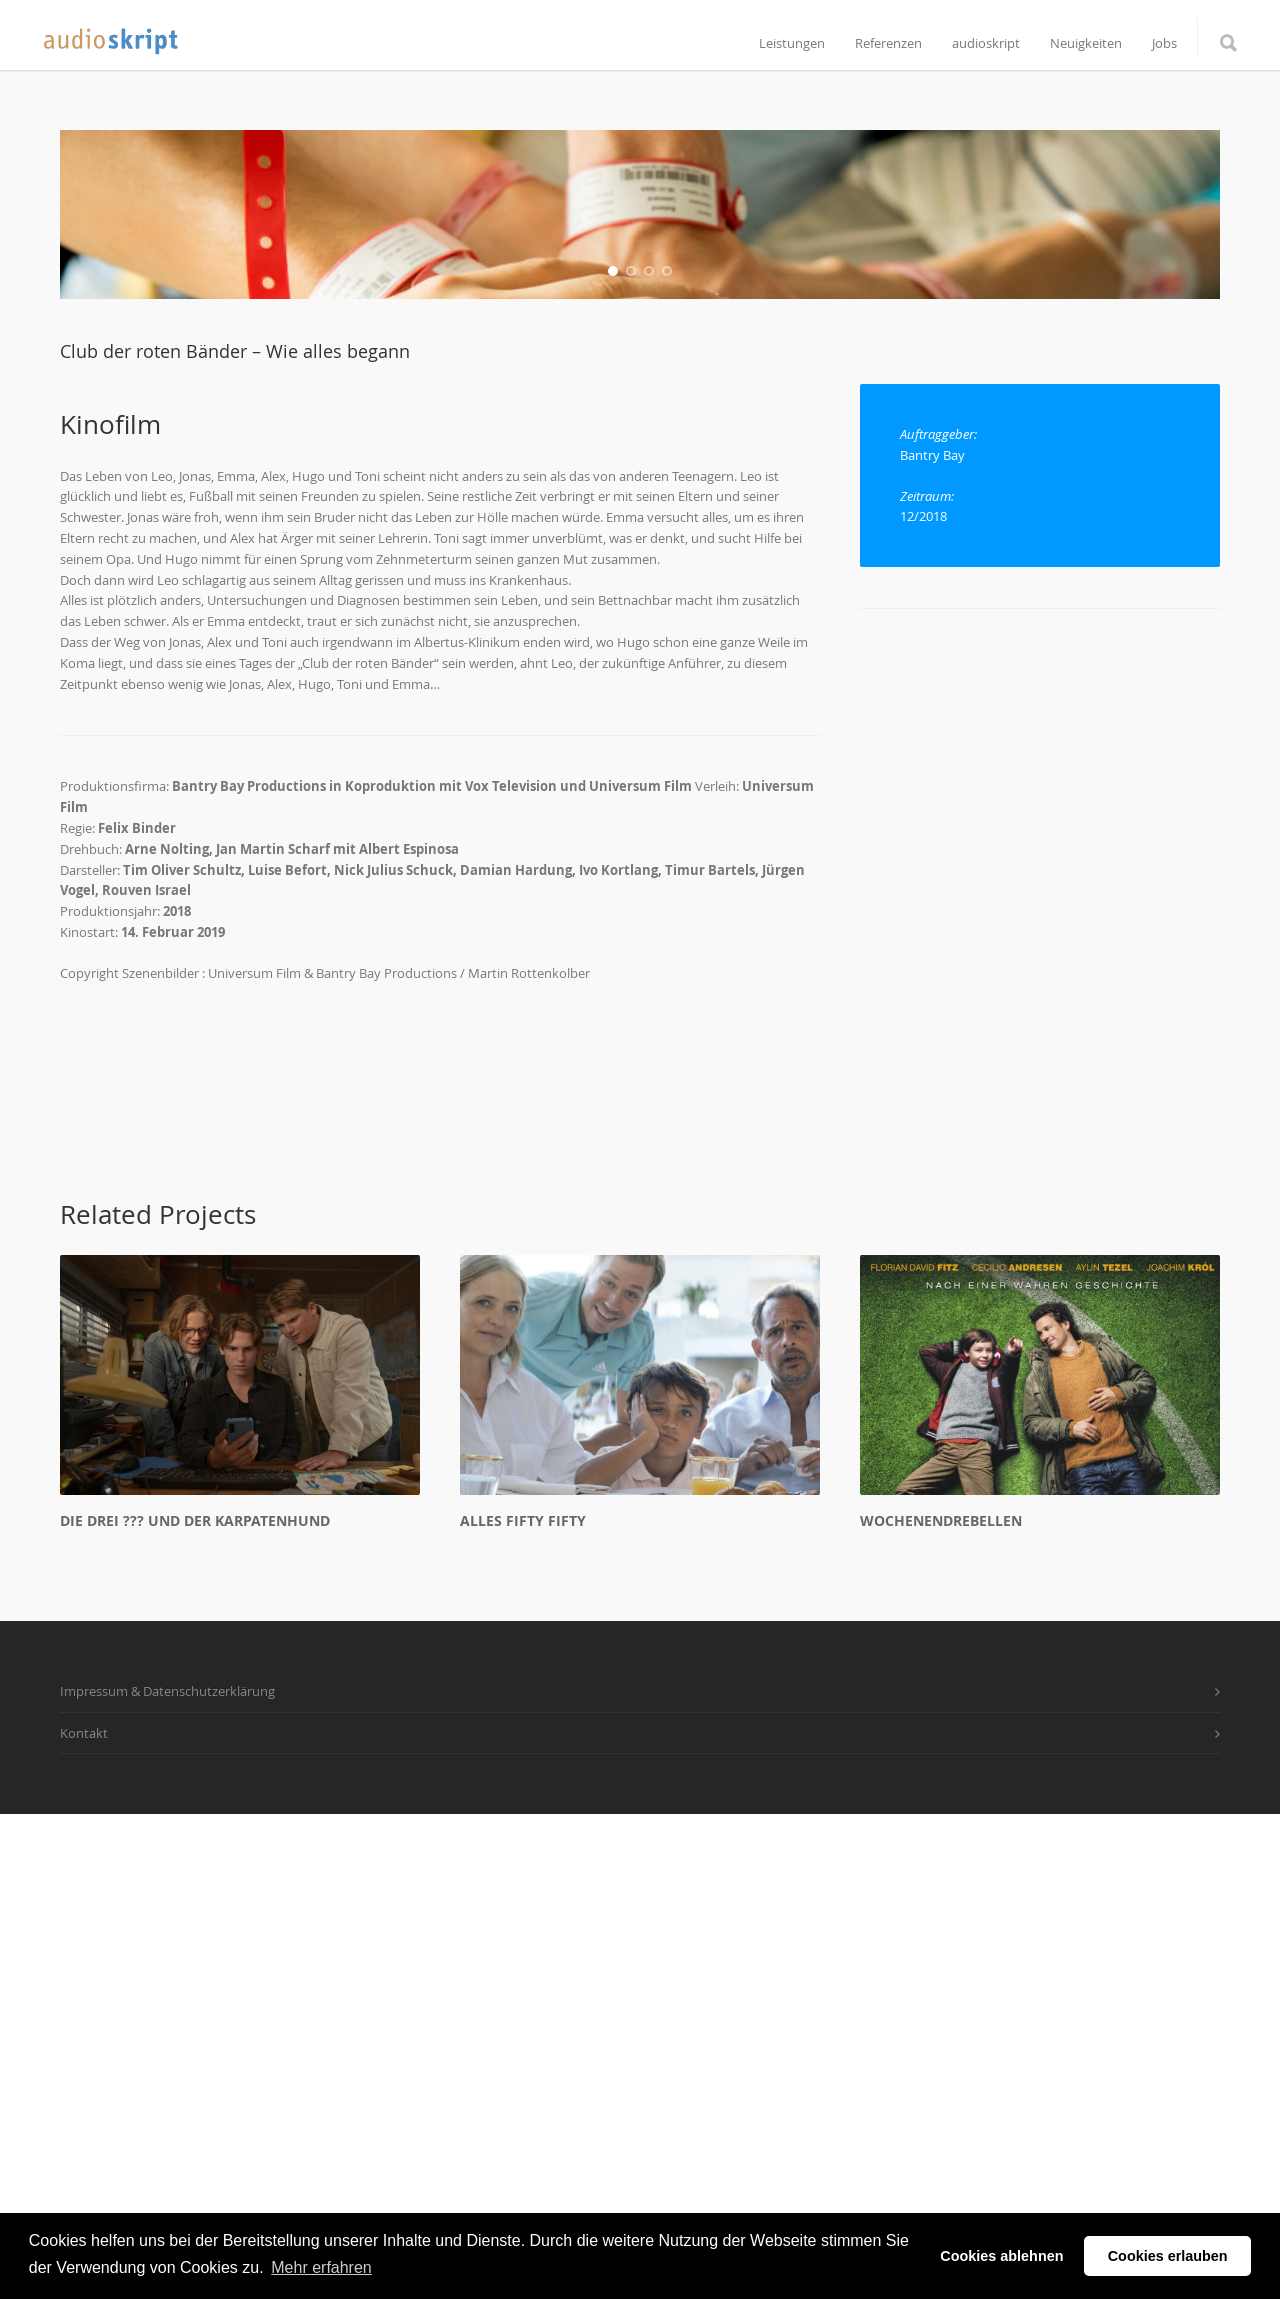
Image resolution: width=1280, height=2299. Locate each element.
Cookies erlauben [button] (1168, 2256)
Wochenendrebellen (941, 2004)
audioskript (986, 43)
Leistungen (792, 43)
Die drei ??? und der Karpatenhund (195, 2004)
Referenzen (888, 43)
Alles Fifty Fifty (523, 2004)
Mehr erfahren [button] (321, 2267)
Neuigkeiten (1086, 43)
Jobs (1164, 43)
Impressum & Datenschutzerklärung (167, 2175)
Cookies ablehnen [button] (1001, 2256)
